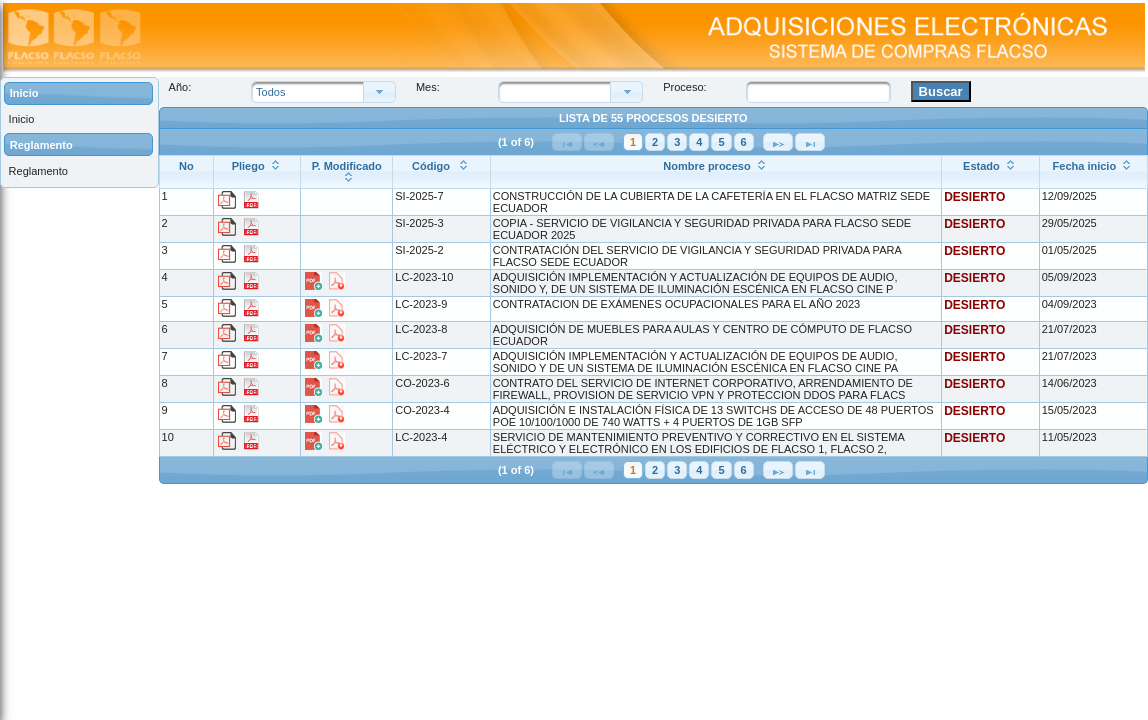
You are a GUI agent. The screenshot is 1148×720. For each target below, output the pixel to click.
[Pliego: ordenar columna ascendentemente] (257, 171)
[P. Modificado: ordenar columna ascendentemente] (347, 171)
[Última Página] (810, 142)
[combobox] (559, 92)
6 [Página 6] (744, 142)
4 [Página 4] (699, 142)
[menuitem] (79, 119)
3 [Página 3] (677, 142)
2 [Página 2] (655, 142)
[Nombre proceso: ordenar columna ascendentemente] (715, 171)
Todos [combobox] (270, 92)
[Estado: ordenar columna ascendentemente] (991, 171)
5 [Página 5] (721, 142)
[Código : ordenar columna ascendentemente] (442, 171)
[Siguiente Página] (778, 142)
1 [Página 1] (633, 142)
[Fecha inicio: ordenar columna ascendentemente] (1093, 171)
